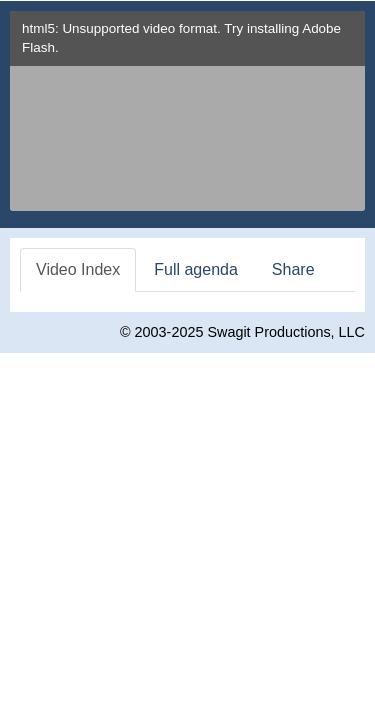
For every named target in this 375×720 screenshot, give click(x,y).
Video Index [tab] (78, 269)
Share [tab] (293, 269)
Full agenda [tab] (196, 269)
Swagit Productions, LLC (286, 332)
